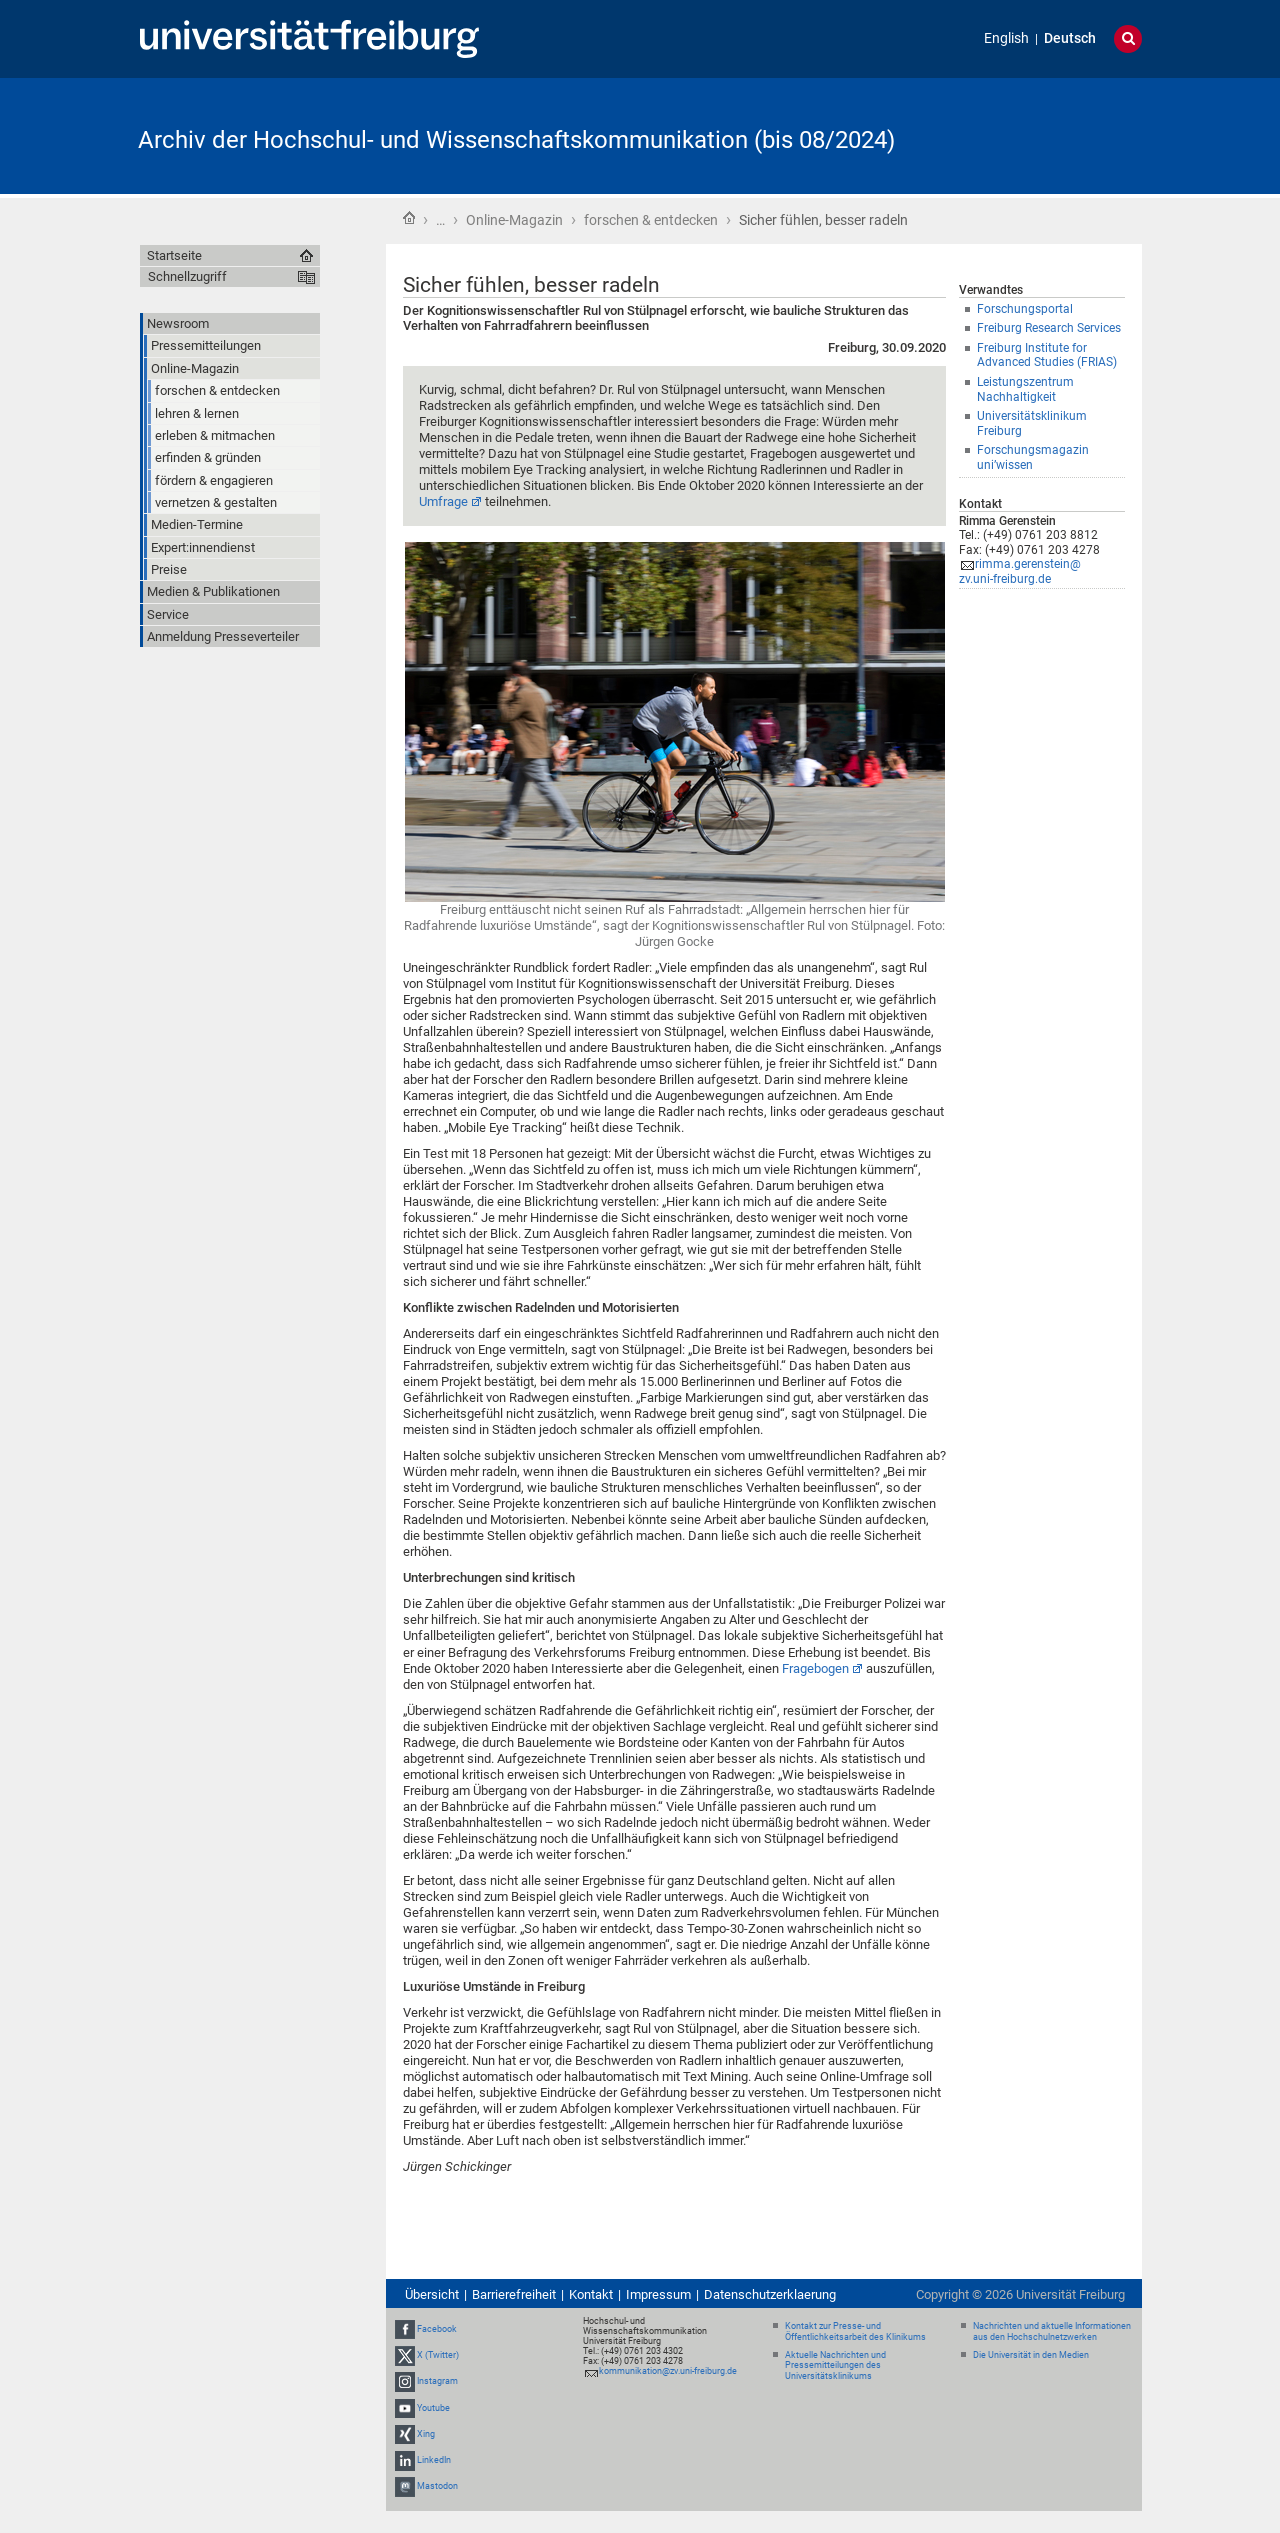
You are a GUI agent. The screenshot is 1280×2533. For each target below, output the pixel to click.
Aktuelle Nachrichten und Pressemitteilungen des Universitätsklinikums (835, 2366)
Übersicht (432, 2294)
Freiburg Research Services (1049, 328)
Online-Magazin (514, 220)
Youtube (433, 2408)
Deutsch (1070, 38)
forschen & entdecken (651, 220)
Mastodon (437, 2486)
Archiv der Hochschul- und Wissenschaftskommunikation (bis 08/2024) (516, 140)
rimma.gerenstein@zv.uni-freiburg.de (1020, 571)
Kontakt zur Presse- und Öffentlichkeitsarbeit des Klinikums (855, 2331)
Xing (426, 2434)
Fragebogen (815, 1668)
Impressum (658, 2294)
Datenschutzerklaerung (770, 2294)
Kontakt (591, 2294)
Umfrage (443, 501)
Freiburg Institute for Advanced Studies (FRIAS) (1047, 355)
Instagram (437, 2381)
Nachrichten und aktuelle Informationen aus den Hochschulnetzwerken (1052, 2331)
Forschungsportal (1025, 309)
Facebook (437, 2329)
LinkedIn (434, 2460)
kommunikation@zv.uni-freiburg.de (668, 2371)
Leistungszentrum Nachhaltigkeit (1025, 389)
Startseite (409, 218)
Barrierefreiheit (514, 2294)
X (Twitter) (438, 2355)
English (1006, 38)
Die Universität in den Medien (1031, 2355)
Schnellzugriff (187, 276)
